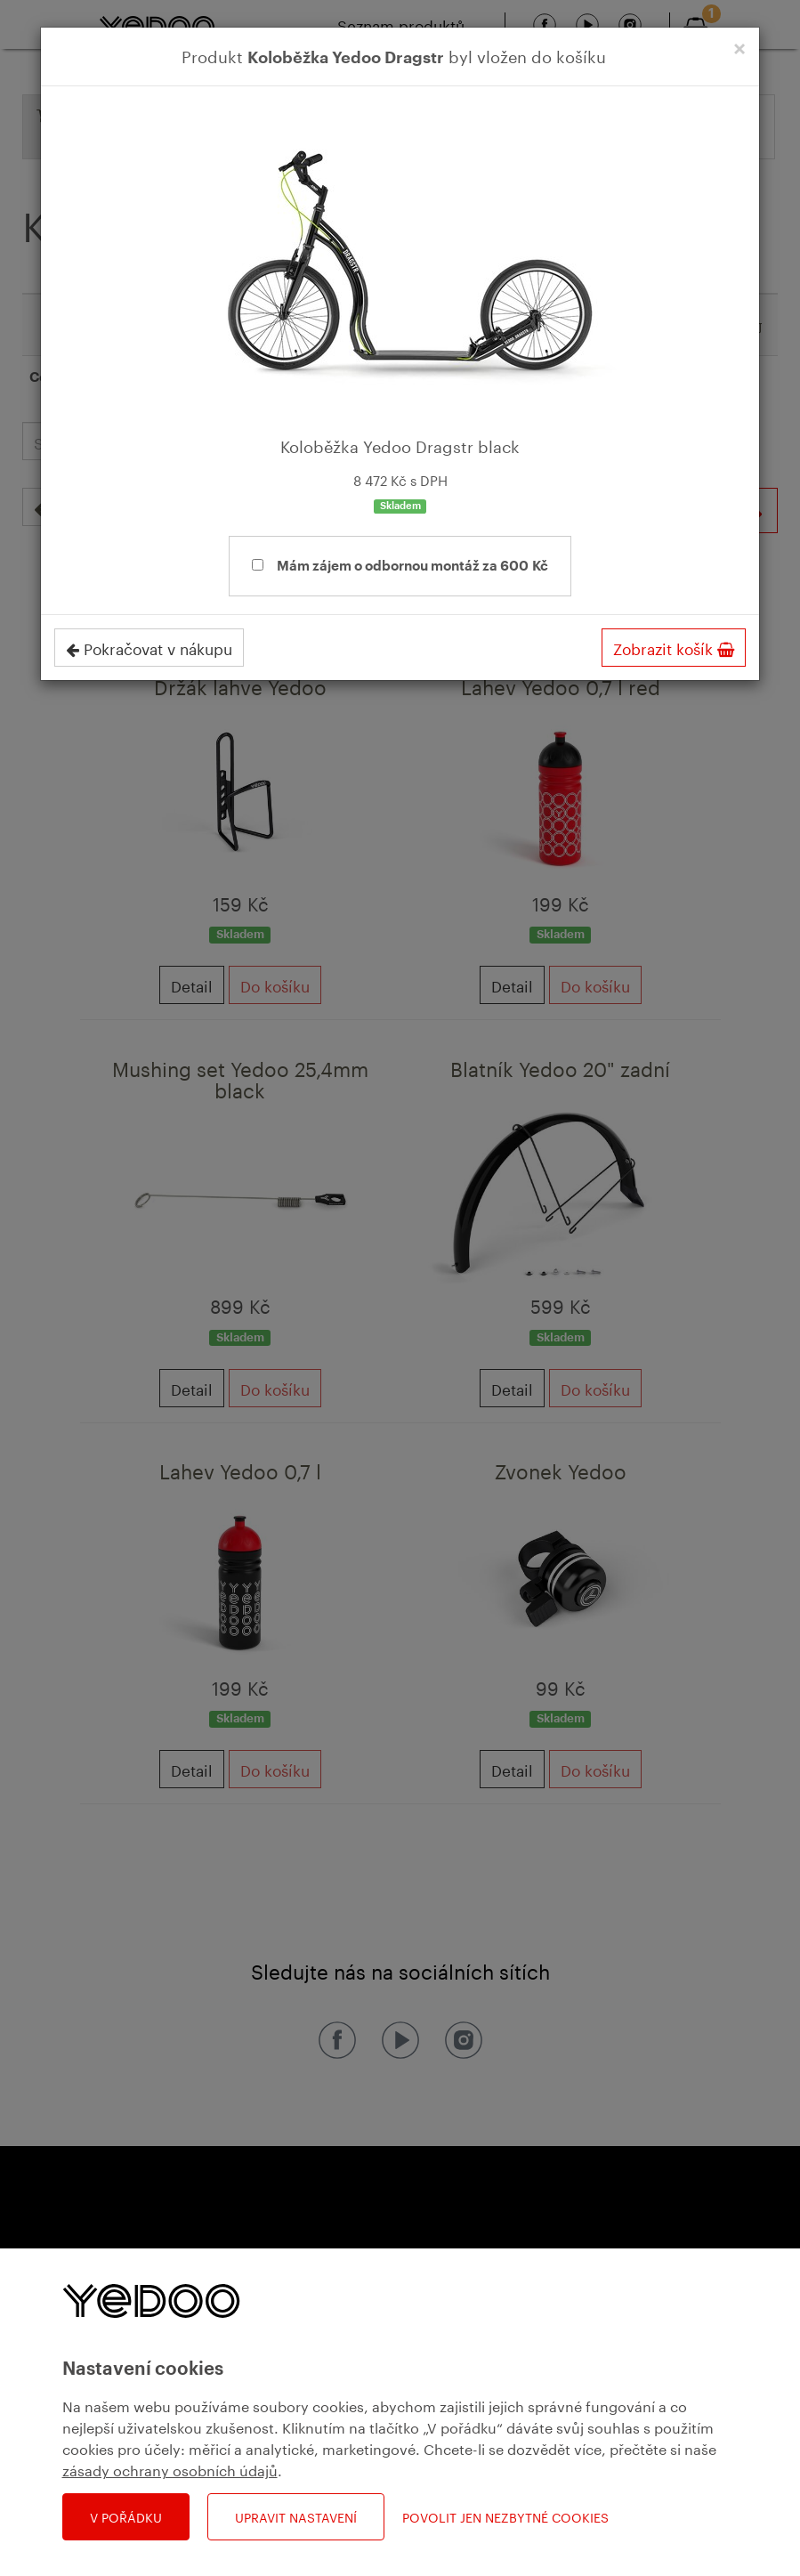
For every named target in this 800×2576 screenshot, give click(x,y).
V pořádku (126, 2516)
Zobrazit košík (673, 647)
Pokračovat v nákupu (149, 647)
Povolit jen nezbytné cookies (505, 2516)
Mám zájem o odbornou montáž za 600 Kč (400, 566)
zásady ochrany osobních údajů (170, 2469)
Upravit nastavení (296, 2516)
